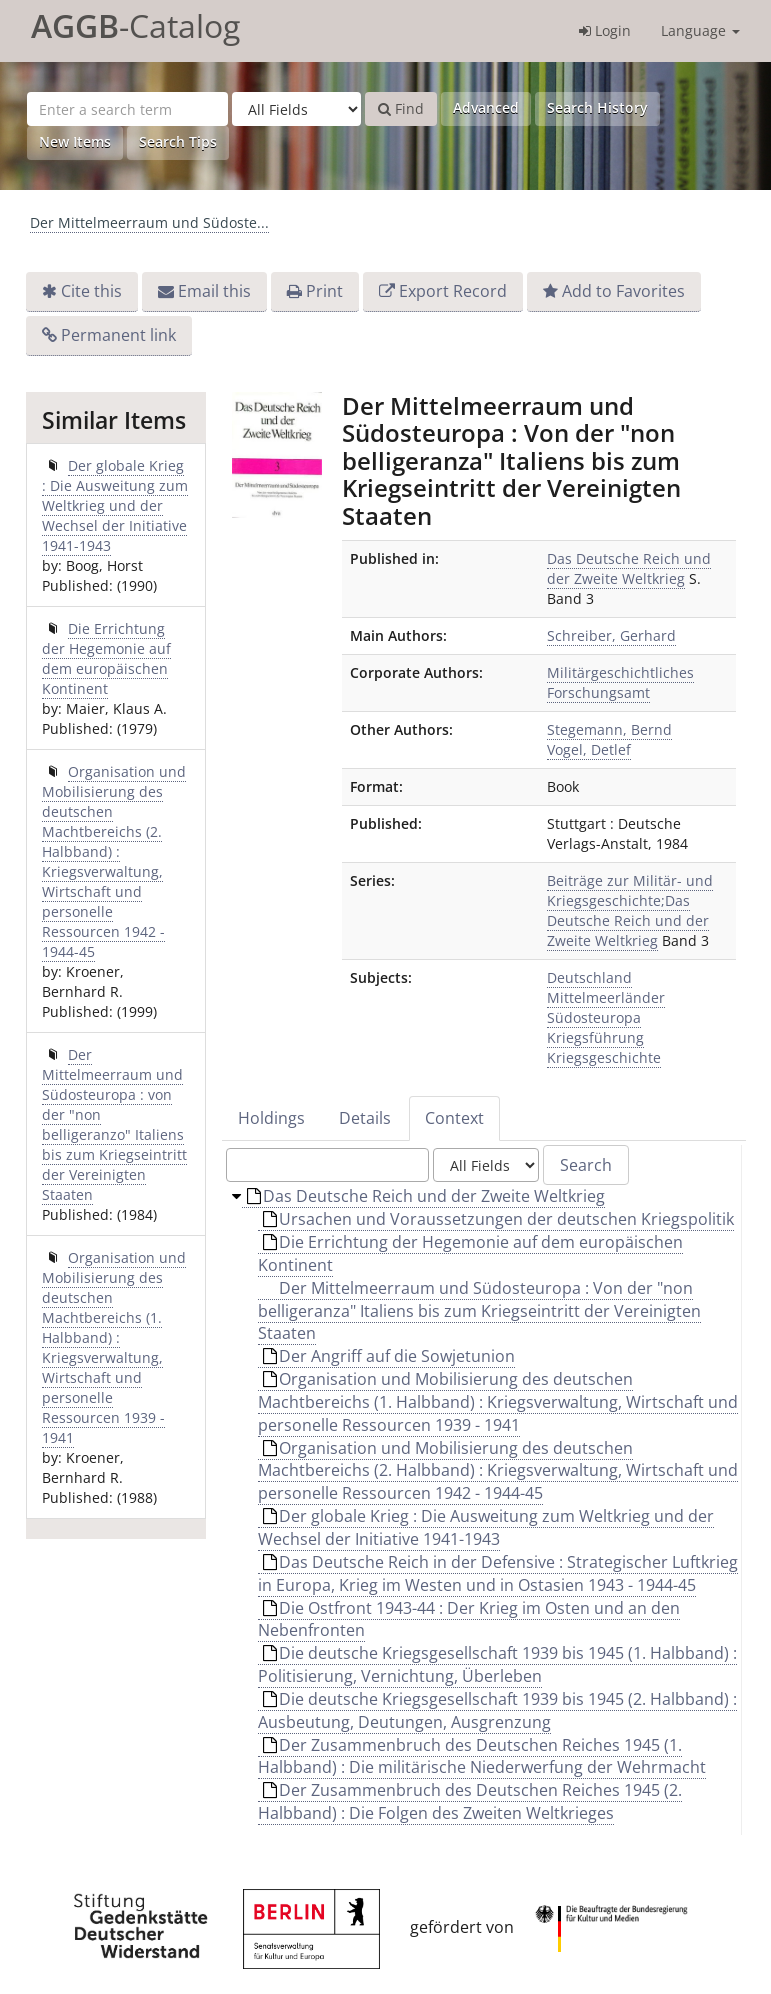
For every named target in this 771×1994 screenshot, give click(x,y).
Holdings (271, 1118)
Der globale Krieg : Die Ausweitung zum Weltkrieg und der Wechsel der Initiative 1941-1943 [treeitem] (486, 1527)
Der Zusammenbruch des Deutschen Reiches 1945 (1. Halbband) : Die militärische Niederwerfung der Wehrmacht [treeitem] (482, 1756)
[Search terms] (127, 109)
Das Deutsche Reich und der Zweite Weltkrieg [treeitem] (426, 1196)
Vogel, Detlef (589, 749)
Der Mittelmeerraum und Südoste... (149, 222)
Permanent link (118, 335)
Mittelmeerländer (606, 997)
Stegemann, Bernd (609, 729)
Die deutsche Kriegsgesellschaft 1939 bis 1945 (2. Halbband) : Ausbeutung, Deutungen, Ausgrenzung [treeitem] (497, 1710)
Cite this (91, 291)
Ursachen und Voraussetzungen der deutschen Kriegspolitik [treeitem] (498, 1219)
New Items (75, 141)
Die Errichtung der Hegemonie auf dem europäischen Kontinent (106, 658)
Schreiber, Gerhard (611, 635)
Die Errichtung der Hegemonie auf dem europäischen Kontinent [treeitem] (470, 1253)
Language (700, 30)
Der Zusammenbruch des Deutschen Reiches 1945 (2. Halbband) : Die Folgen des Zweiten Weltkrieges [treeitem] (470, 1801)
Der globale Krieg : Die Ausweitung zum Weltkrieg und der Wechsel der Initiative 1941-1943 (115, 505)
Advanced (486, 107)
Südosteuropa (594, 1017)
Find (401, 108)
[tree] (483, 1510)
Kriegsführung (595, 1037)
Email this (214, 291)
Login (605, 30)
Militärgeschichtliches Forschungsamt (620, 682)
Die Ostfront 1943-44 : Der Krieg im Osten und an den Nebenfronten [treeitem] (469, 1619)
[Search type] (296, 109)
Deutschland (589, 977)
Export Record (453, 291)
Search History (597, 107)
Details (365, 1118)
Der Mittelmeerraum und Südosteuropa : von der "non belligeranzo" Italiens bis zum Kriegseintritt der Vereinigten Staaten (114, 1124)
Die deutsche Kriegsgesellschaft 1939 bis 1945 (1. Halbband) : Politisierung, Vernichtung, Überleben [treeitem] (497, 1664)
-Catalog (135, 25)
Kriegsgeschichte (604, 1057)
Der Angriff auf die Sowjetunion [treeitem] (389, 1356)
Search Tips (178, 141)
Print (324, 291)
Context (454, 1118)
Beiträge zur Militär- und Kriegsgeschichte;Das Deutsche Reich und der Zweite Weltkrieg (630, 910)
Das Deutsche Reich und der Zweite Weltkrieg (629, 568)
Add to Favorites (623, 291)
